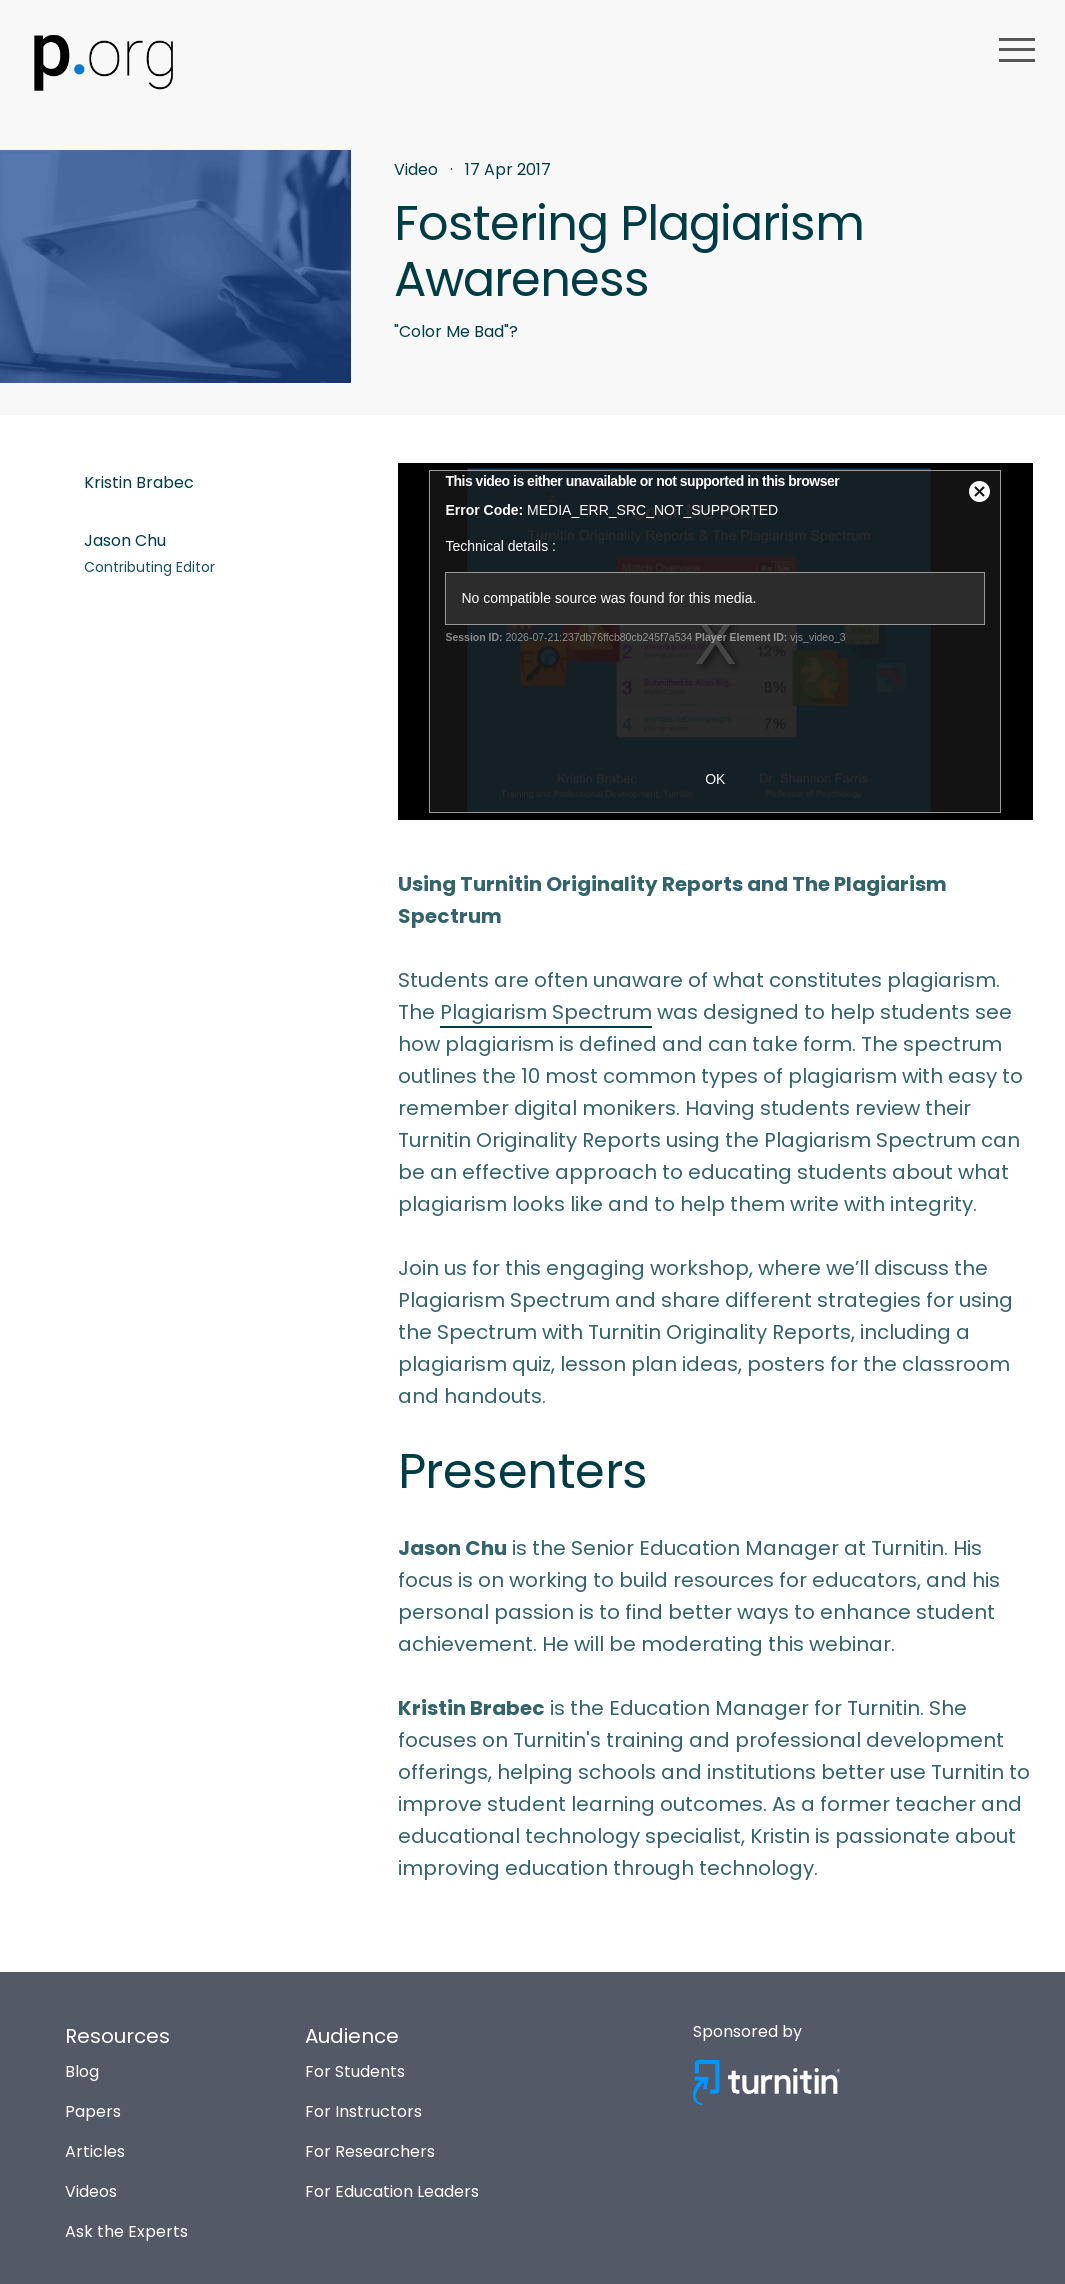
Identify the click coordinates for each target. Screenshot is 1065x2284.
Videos (91, 2191)
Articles (95, 2151)
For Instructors (363, 2111)
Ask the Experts (126, 2231)
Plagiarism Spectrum (546, 1012)
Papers (93, 2111)
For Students (355, 2071)
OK (715, 779)
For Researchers (370, 2151)
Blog (82, 2071)
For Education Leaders (392, 2191)
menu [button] (1017, 50)
